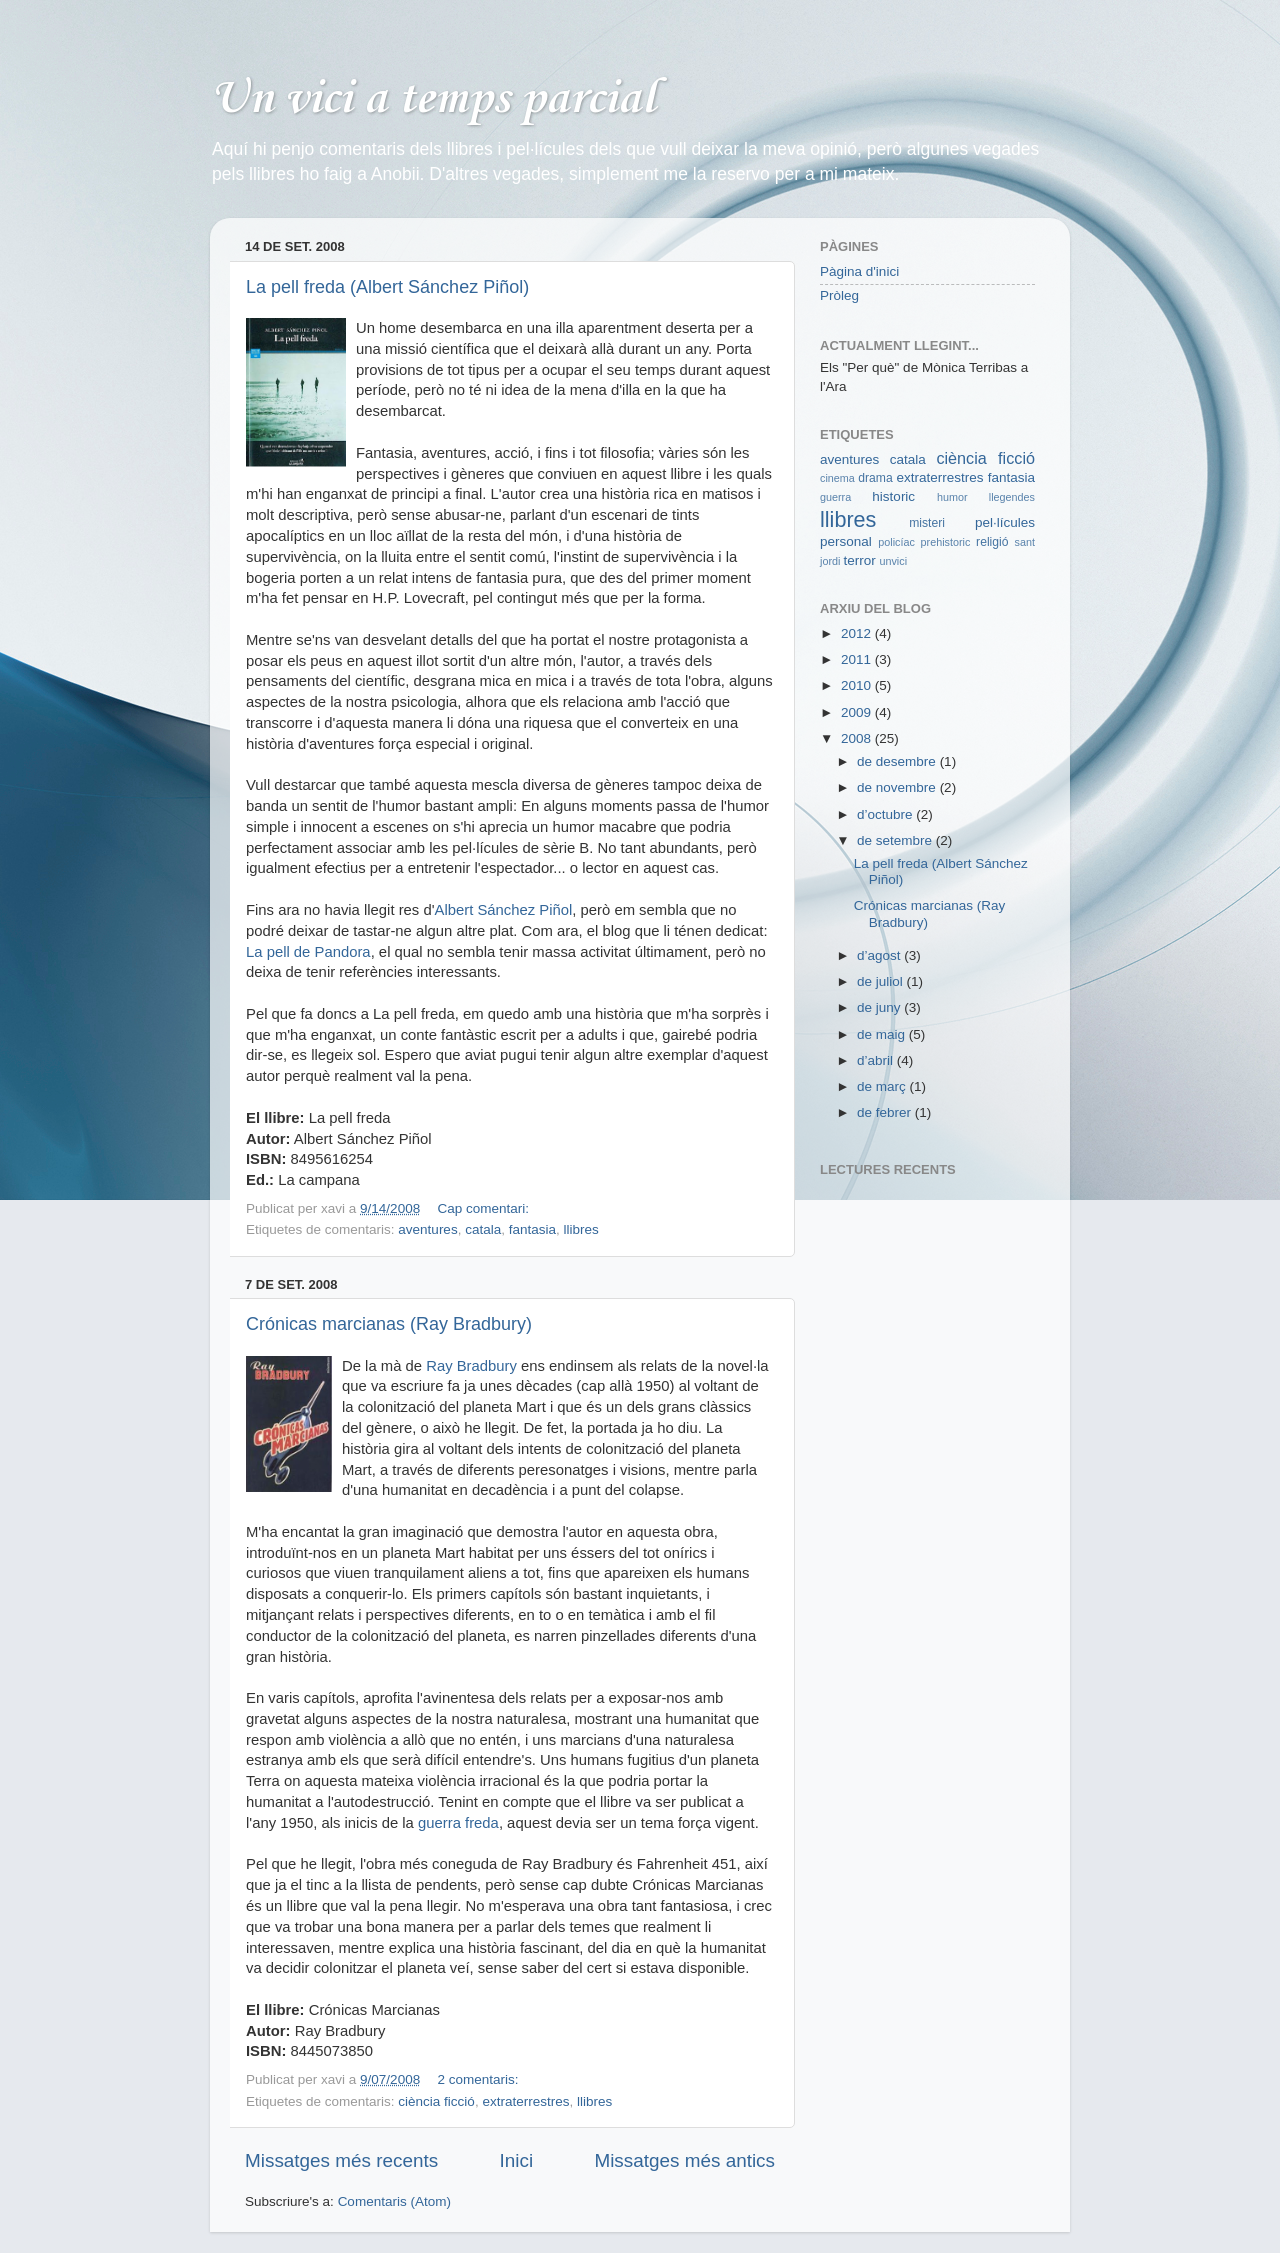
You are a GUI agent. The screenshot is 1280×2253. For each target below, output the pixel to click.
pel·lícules (1005, 522)
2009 (858, 712)
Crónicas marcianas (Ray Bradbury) (389, 1324)
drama (875, 478)
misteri (927, 523)
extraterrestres (525, 2101)
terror (859, 560)
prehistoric (946, 542)
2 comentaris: (479, 2079)
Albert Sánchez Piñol (503, 910)
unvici (893, 561)
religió (992, 542)
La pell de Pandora (308, 952)
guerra (835, 497)
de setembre (896, 840)
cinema (837, 478)
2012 (858, 633)
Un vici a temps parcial (432, 99)
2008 (858, 738)
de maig (883, 1034)
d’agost (880, 955)
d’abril (877, 1060)
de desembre (898, 761)
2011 (858, 659)
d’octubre (886, 814)
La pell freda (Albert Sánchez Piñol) (387, 287)
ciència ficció (436, 2101)
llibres (581, 1229)
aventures (427, 1229)
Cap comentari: (484, 1208)
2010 (858, 685)
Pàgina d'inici (859, 271)
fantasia (532, 1229)
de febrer (886, 1112)
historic (893, 496)
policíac (896, 542)
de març (883, 1086)
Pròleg (839, 295)
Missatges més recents (341, 2160)
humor (952, 497)
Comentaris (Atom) (394, 2201)
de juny (880, 1007)
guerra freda (458, 1823)
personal (846, 541)
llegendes (1012, 497)
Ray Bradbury (471, 1366)
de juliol (882, 981)
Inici (517, 2160)
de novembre (898, 787)
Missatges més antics (684, 2160)
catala (483, 1229)
